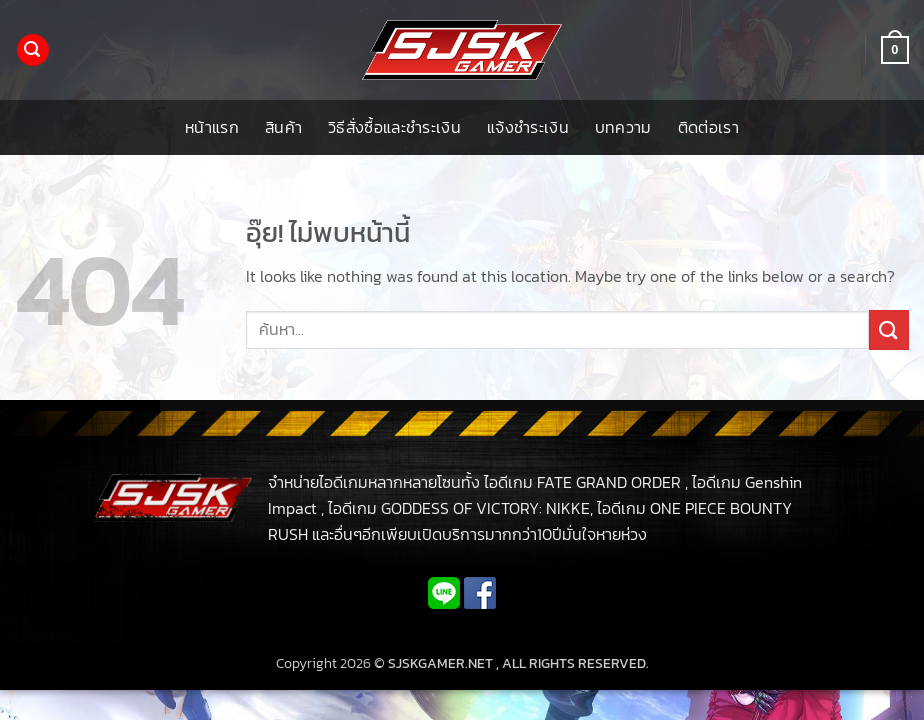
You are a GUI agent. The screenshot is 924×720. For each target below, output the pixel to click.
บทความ (623, 127)
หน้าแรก (212, 127)
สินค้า (283, 127)
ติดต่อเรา (708, 127)
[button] (33, 50)
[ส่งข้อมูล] (889, 329)
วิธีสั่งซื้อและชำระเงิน (394, 127)
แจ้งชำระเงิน (528, 127)
